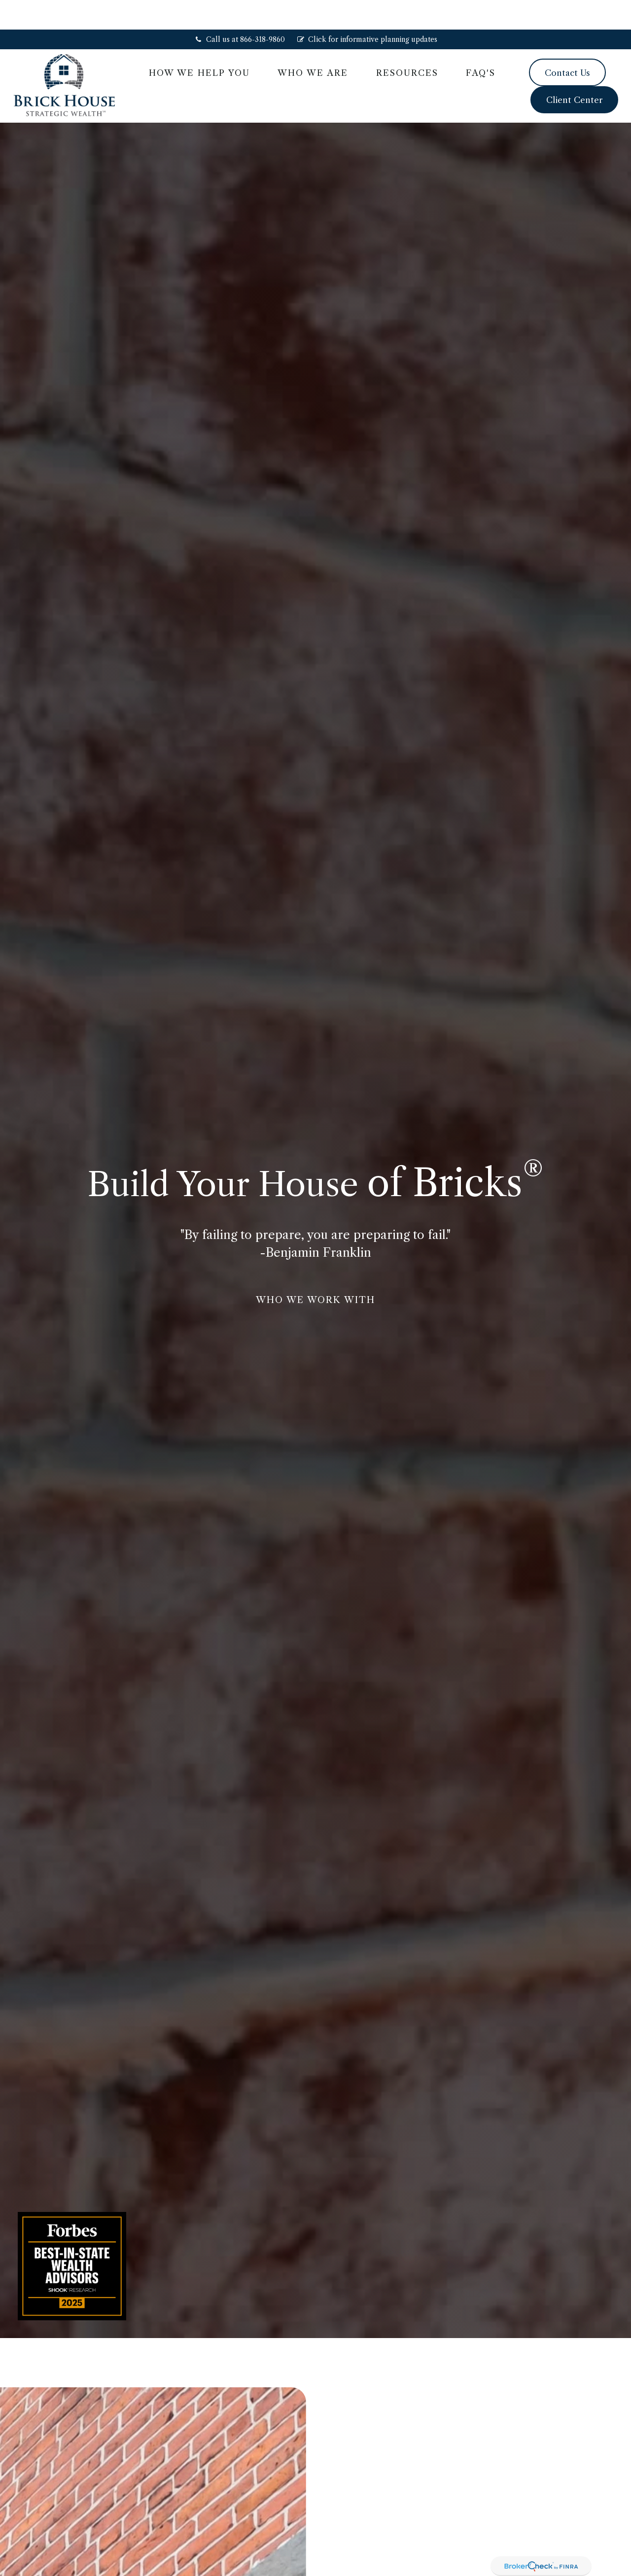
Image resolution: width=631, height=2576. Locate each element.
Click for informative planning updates (367, 9)
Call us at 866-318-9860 (239, 9)
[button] (199, 43)
